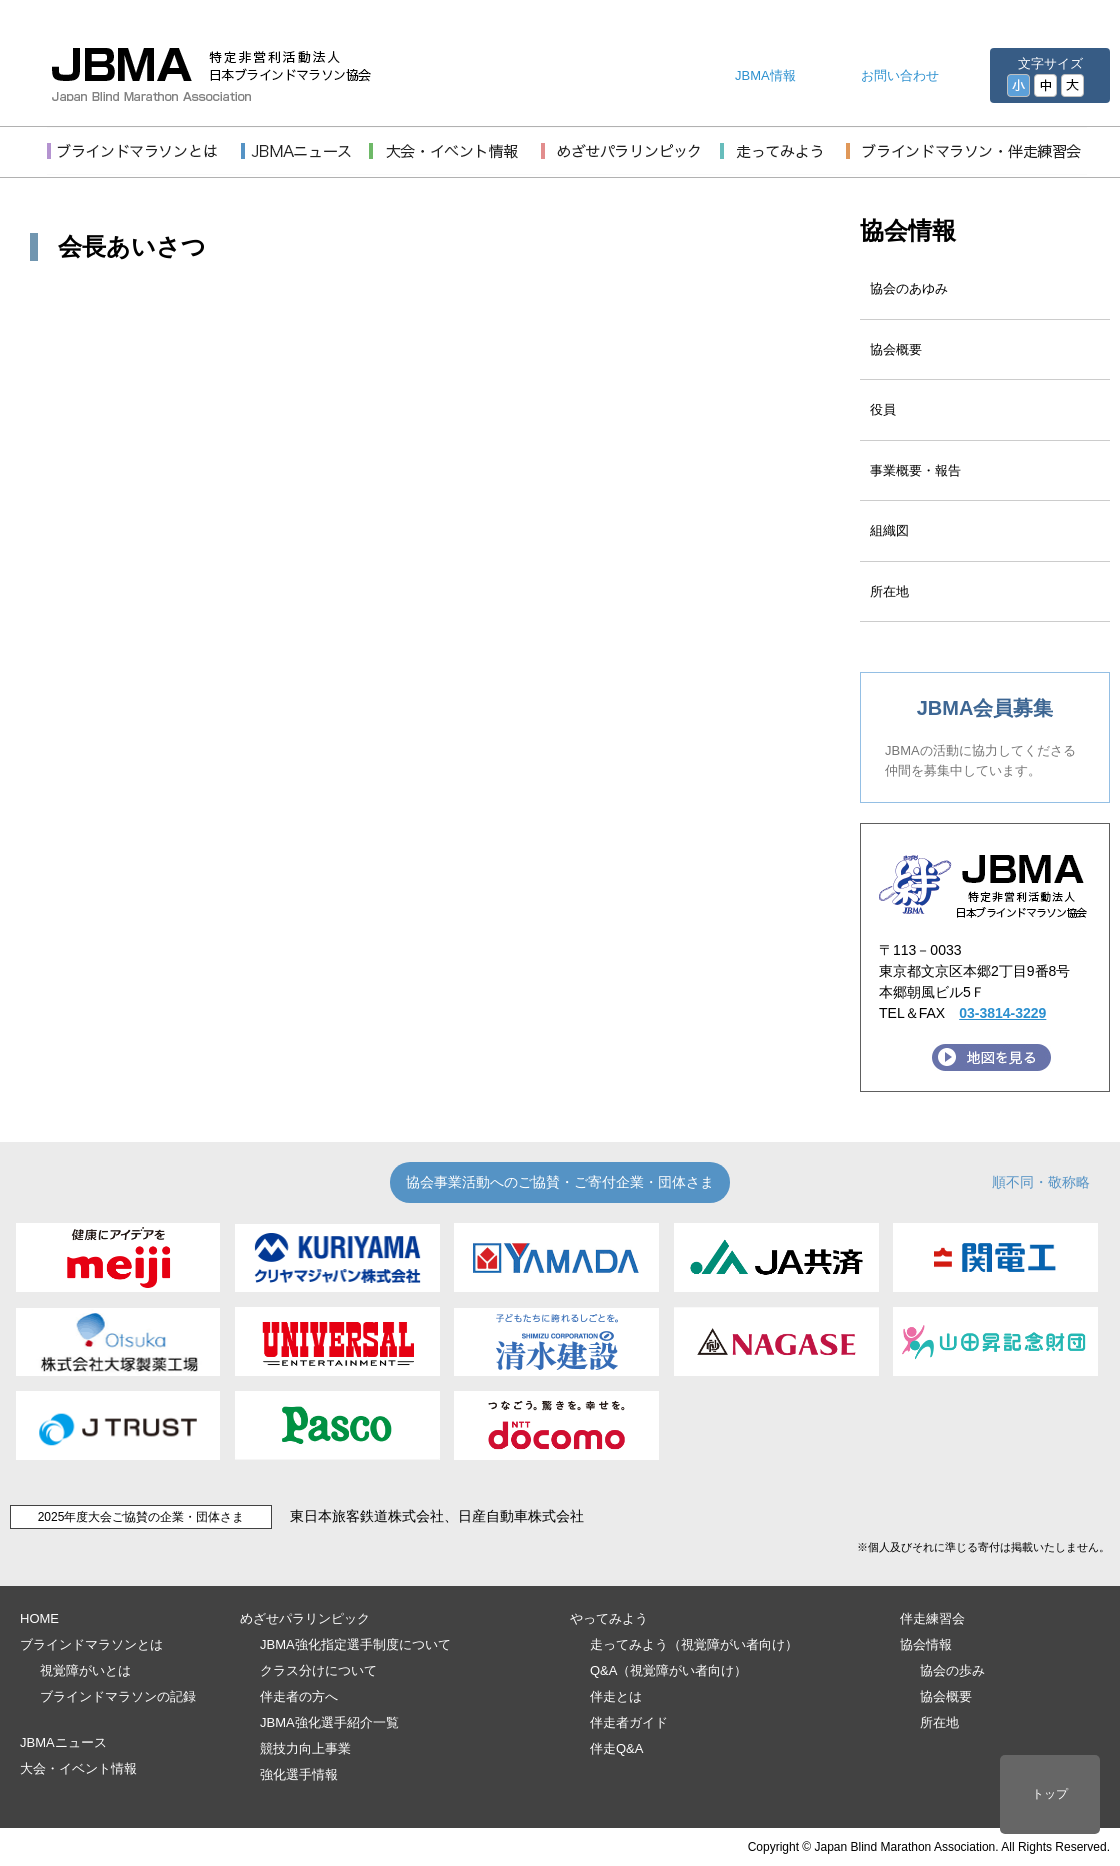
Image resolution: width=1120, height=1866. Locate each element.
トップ (1050, 1794)
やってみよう (609, 1618)
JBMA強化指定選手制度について (355, 1644)
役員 (883, 409)
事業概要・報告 (915, 470)
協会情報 (908, 230)
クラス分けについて (318, 1670)
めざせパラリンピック (305, 1618)
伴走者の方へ (299, 1696)
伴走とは (616, 1696)
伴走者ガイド (629, 1722)
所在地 (889, 591)
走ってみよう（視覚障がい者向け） (694, 1644)
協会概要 (896, 349)
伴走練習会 (932, 1618)
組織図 (889, 530)
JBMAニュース (63, 1742)
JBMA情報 (765, 75)
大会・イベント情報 (78, 1768)
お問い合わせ (900, 75)
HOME (39, 1618)
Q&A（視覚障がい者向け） (668, 1670)
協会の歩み (952, 1670)
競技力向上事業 (305, 1748)
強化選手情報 (299, 1774)
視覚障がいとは (85, 1670)
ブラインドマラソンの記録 (118, 1696)
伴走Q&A (616, 1748)
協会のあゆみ (909, 288)
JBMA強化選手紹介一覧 (329, 1722)
